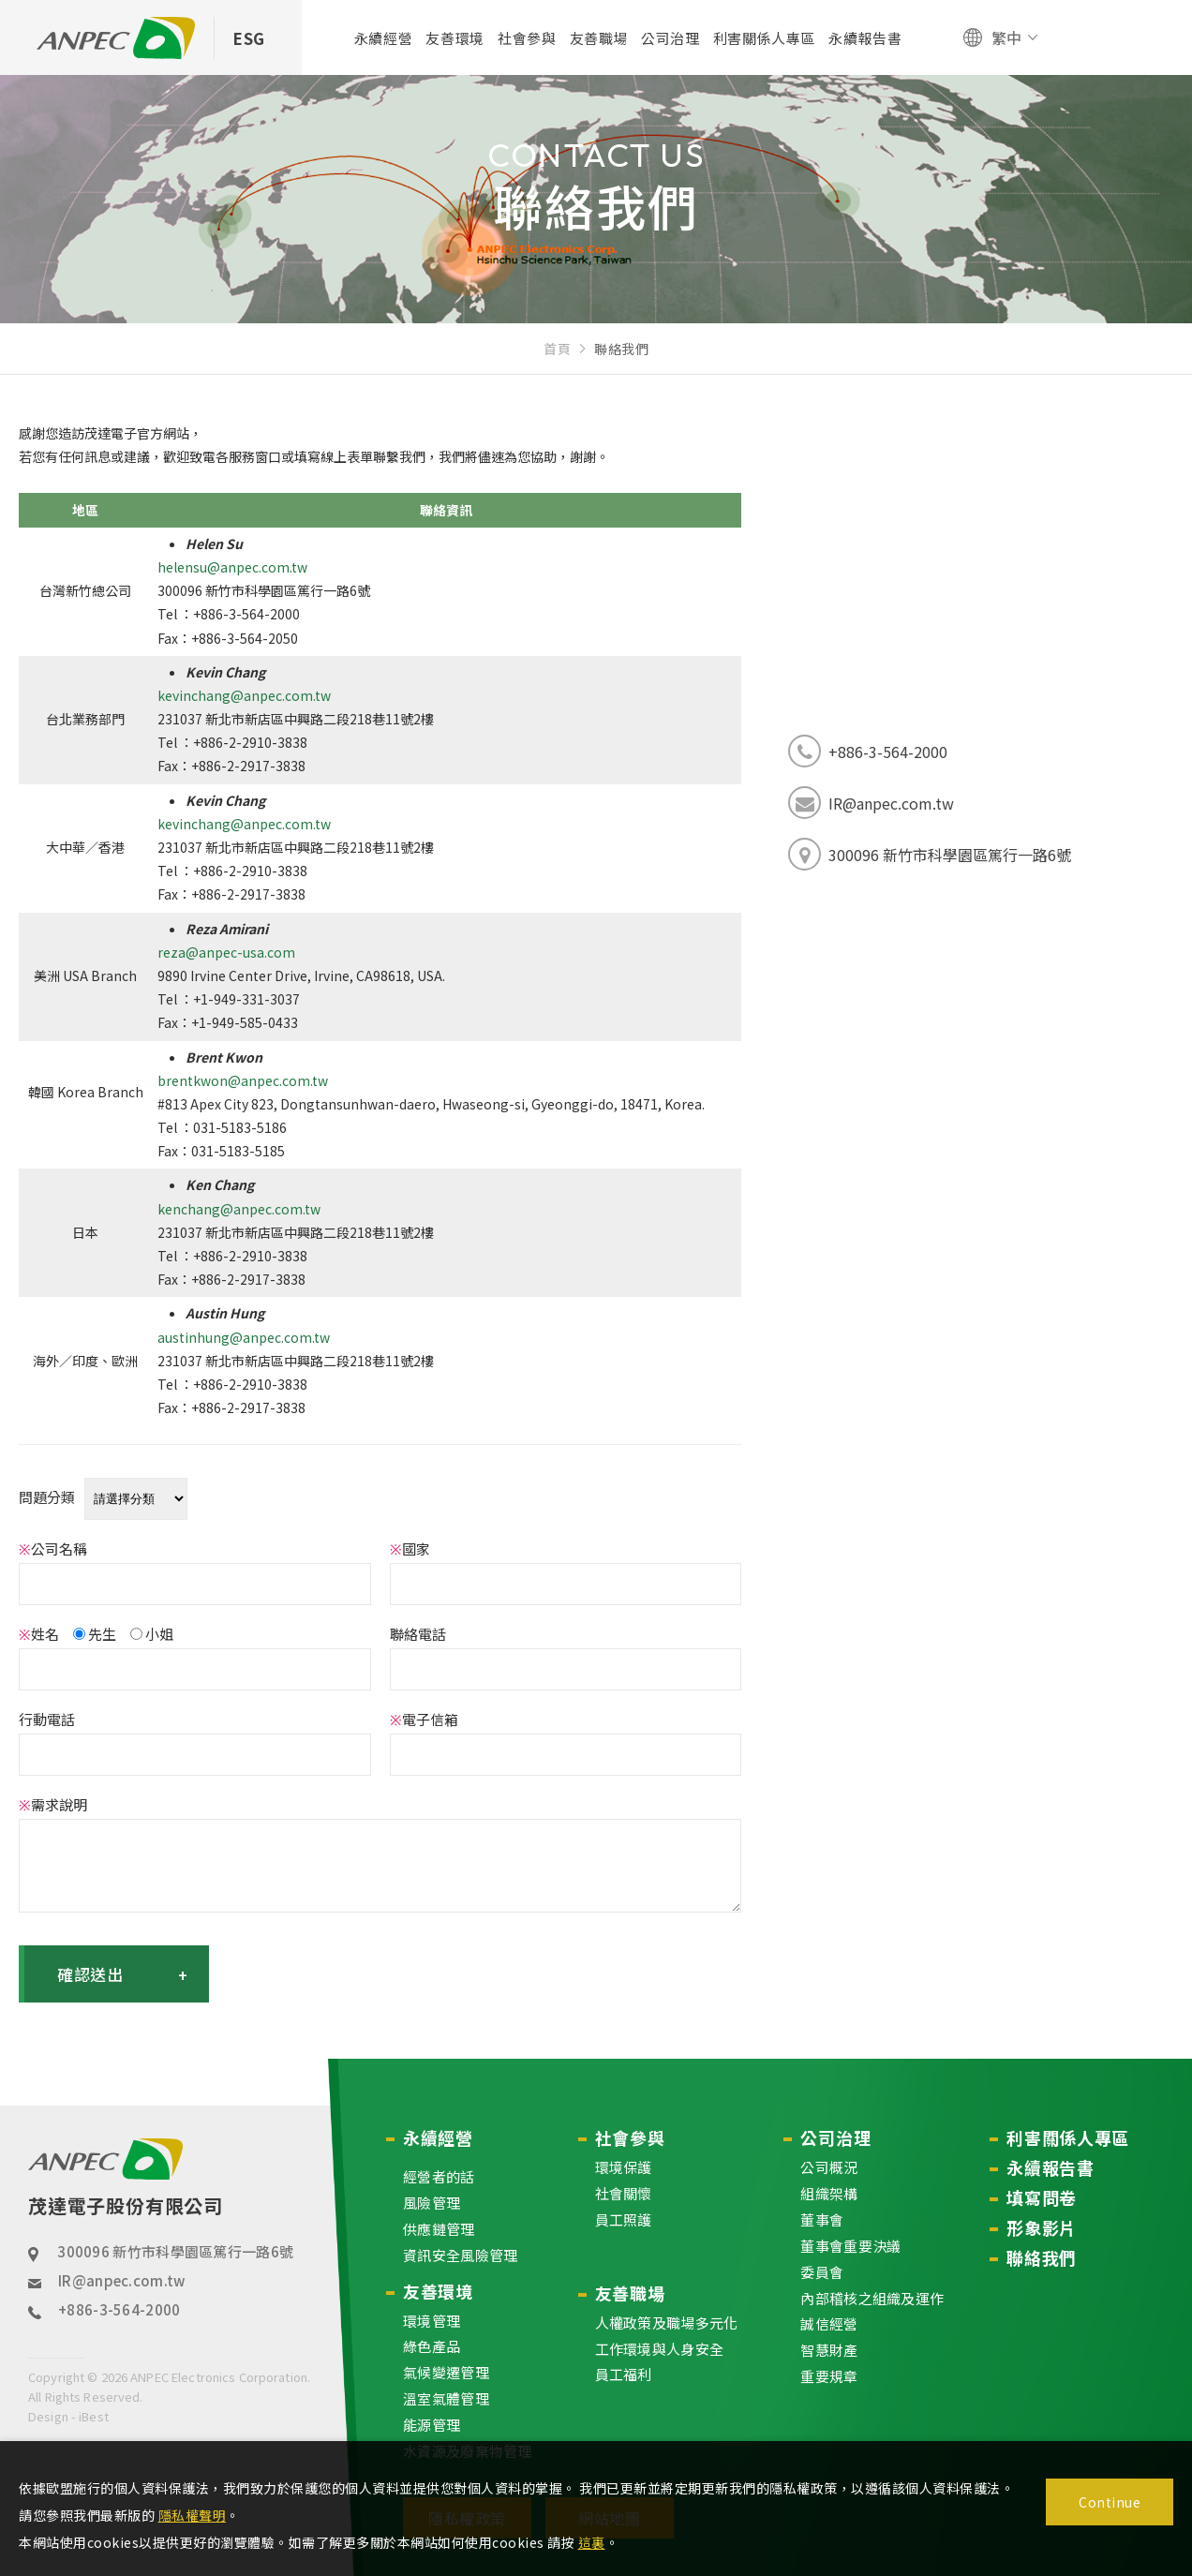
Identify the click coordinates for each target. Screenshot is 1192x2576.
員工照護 (623, 2219)
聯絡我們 (1041, 2257)
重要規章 (828, 2376)
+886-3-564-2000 (119, 2309)
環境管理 (431, 2320)
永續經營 (438, 2137)
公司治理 (835, 2137)
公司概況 (828, 2167)
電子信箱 (424, 1719)
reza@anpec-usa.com (226, 952)
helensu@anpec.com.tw (232, 567)
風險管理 (431, 2202)
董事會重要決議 (850, 2246)
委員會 (821, 2272)
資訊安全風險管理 (460, 2255)
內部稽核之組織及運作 (872, 2298)
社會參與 (630, 2137)
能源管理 (431, 2425)
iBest (92, 2416)
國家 (410, 1548)
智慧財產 (828, 2350)
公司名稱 (53, 1548)
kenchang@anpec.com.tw (238, 1208)
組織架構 (828, 2193)
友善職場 (630, 2293)
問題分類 (47, 1497)
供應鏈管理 (439, 2229)
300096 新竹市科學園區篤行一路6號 (175, 2251)
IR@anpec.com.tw (122, 2280)
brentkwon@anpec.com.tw (242, 1080)
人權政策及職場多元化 (666, 2322)
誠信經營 (828, 2324)
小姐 (151, 1634)
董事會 (821, 2219)
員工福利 (623, 2375)
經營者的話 (439, 2176)
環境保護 (623, 2167)
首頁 (557, 348)
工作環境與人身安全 (659, 2349)
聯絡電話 (418, 1634)
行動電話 (47, 1719)
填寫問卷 (1041, 2197)
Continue (1109, 2502)
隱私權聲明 (192, 2515)
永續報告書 (1050, 2167)
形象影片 (1041, 2227)
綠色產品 (431, 2347)
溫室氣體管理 (446, 2398)
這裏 (591, 2542)
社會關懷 (623, 2193)
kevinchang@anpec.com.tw (244, 695)
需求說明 (53, 1804)
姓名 (39, 1634)
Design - (52, 2416)
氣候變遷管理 (446, 2372)
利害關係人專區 (1067, 2137)
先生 (94, 1634)
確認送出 (122, 1974)
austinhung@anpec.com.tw (243, 1337)
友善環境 (438, 2291)
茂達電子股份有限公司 (125, 2178)
